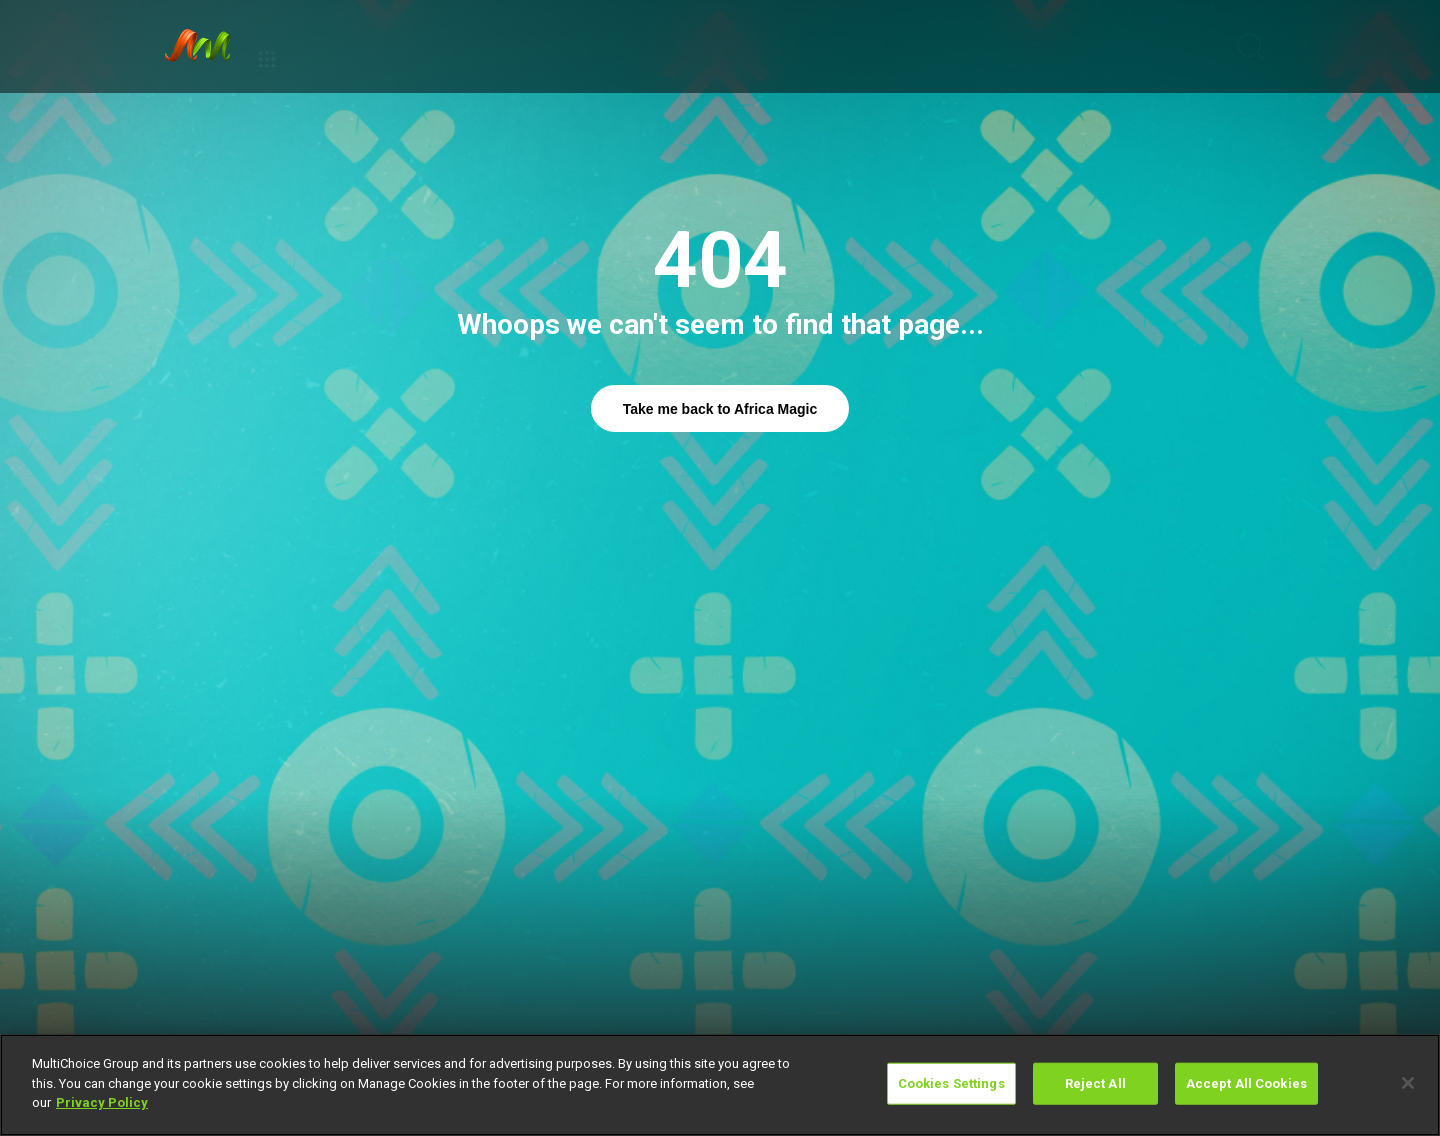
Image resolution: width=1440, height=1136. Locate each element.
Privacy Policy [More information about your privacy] (102, 1102)
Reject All (1095, 1083)
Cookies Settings (951, 1083)
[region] (720, 1085)
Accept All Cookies (1246, 1083)
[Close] (1408, 1083)
